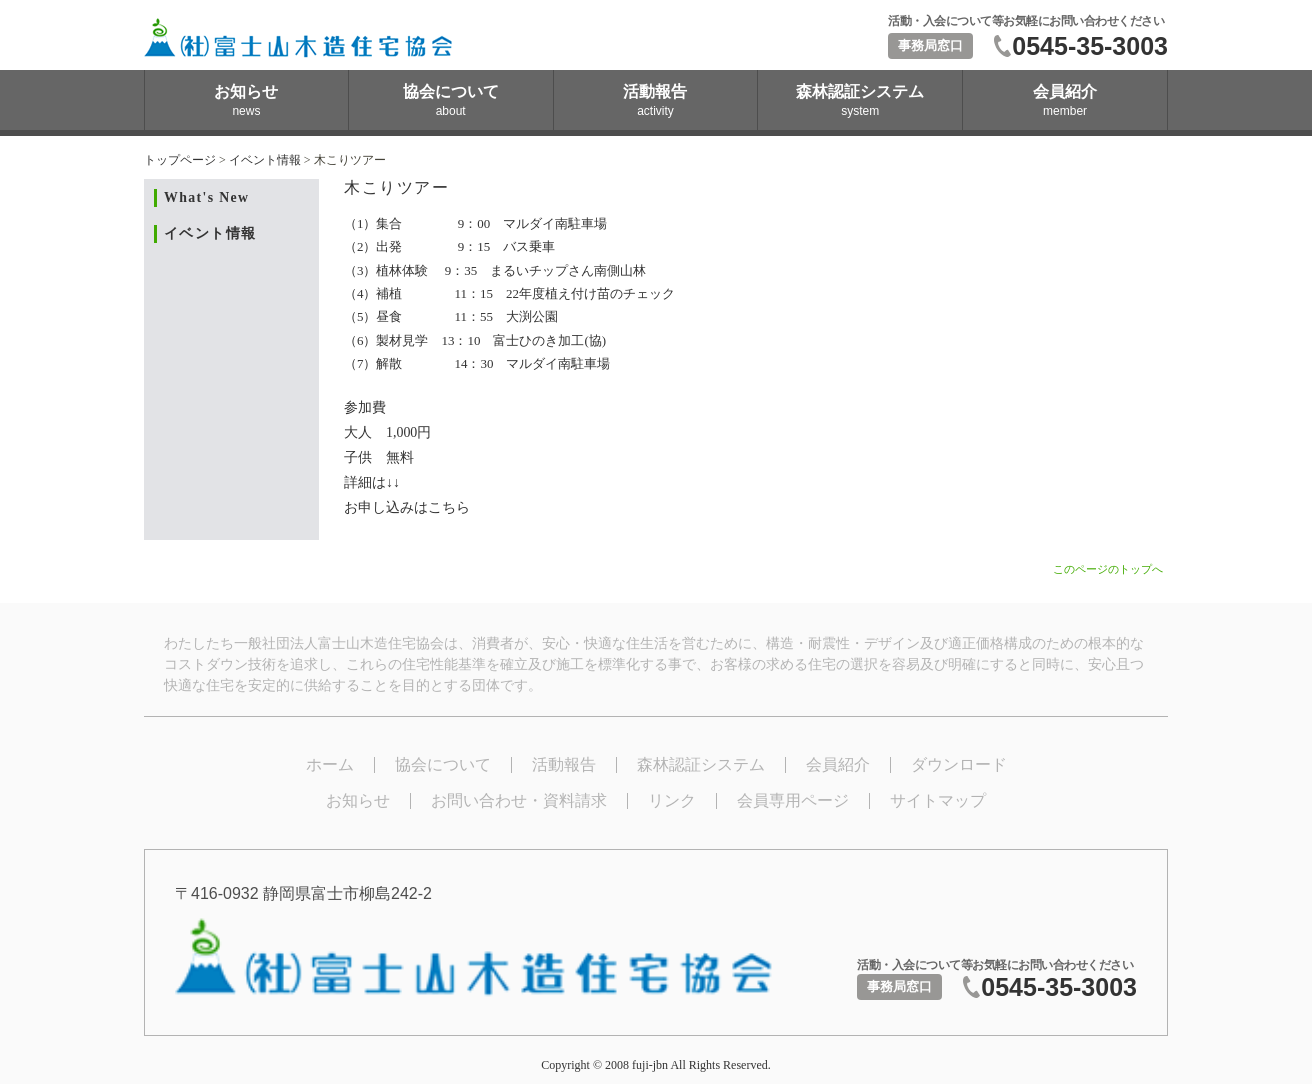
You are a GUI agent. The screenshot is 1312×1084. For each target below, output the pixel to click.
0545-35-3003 (1090, 46)
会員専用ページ (793, 800)
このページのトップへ (1108, 569)
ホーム (330, 764)
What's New (206, 197)
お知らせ (358, 800)
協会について (443, 764)
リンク (672, 800)
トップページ (180, 160)
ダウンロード (959, 764)
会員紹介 (838, 764)
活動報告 (564, 764)
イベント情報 (265, 160)
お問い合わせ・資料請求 (519, 800)
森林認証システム (701, 764)
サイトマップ (938, 800)
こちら (449, 507)
